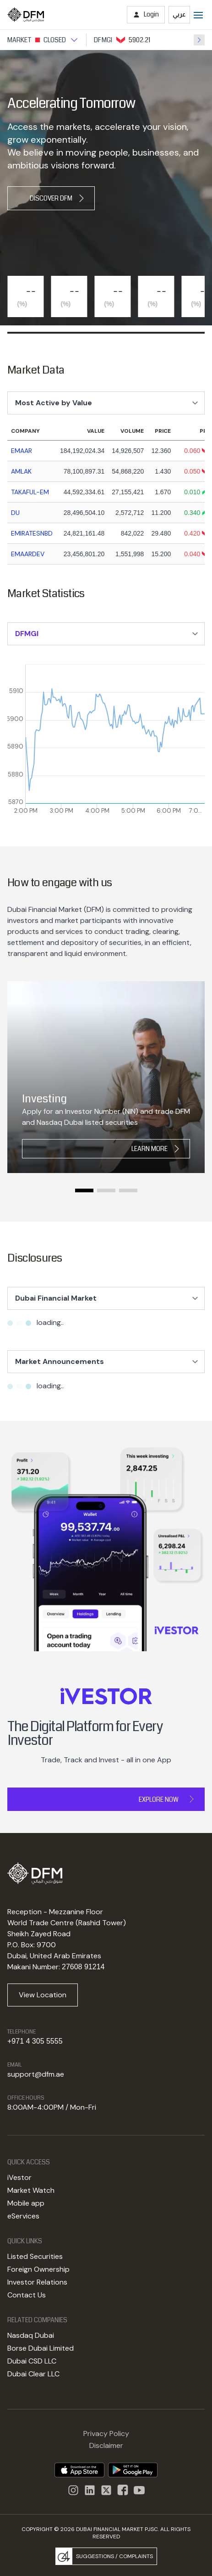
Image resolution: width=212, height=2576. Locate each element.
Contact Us (26, 2295)
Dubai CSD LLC (31, 2361)
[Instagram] (73, 2490)
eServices (23, 2216)
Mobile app (25, 2203)
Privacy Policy (106, 2433)
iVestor (19, 2177)
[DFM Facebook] (122, 2490)
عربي (179, 14)
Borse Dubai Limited (40, 2348)
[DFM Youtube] (139, 2490)
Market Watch (30, 2190)
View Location (42, 1995)
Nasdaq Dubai (30, 2335)
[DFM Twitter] (106, 2490)
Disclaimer (106, 2445)
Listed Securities (35, 2256)
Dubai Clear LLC (33, 2374)
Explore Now (159, 1799)
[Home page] (25, 14)
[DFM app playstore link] (133, 2470)
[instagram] (89, 2490)
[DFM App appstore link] (79, 2470)
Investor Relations (37, 2282)
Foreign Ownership (38, 2269)
